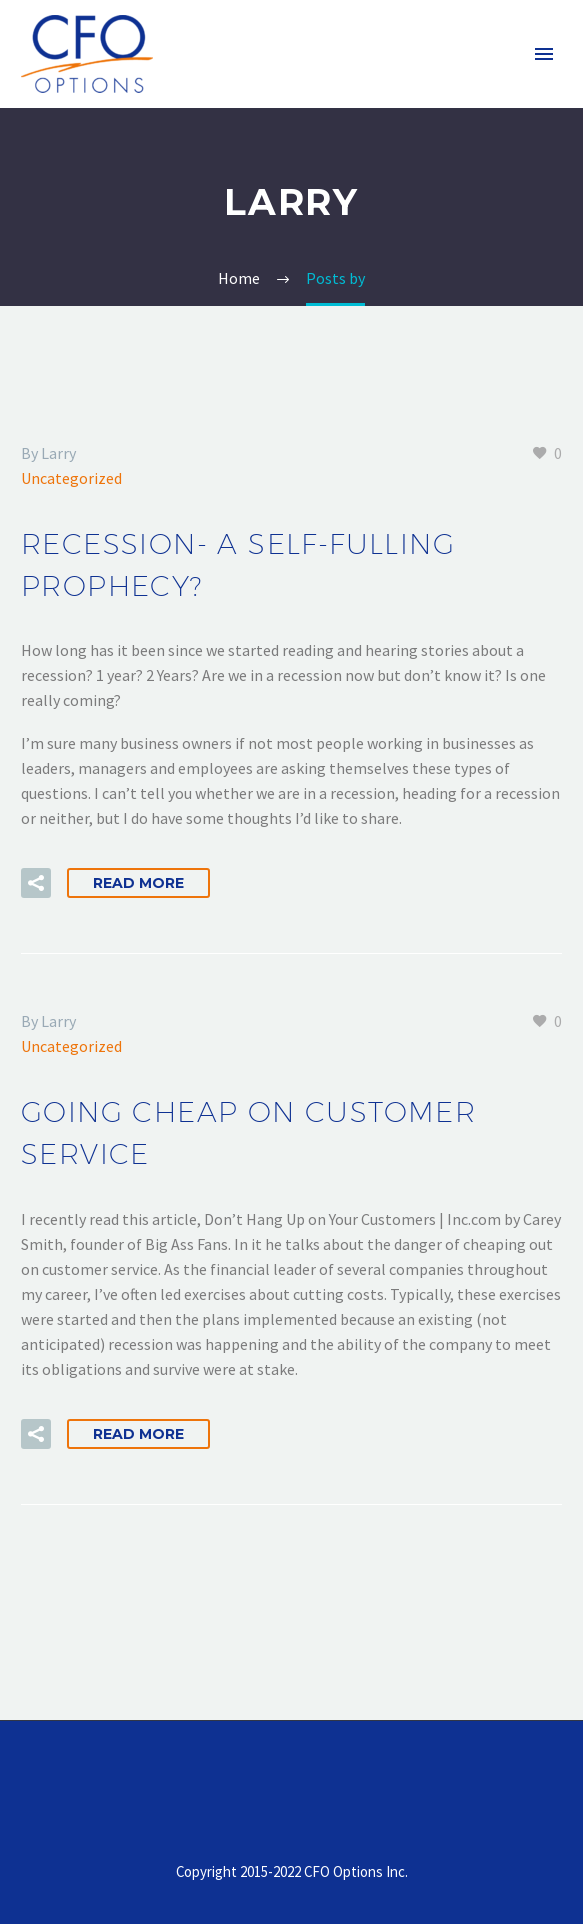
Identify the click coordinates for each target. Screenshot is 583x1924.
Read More (138, 883)
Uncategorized (71, 478)
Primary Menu (544, 54)
